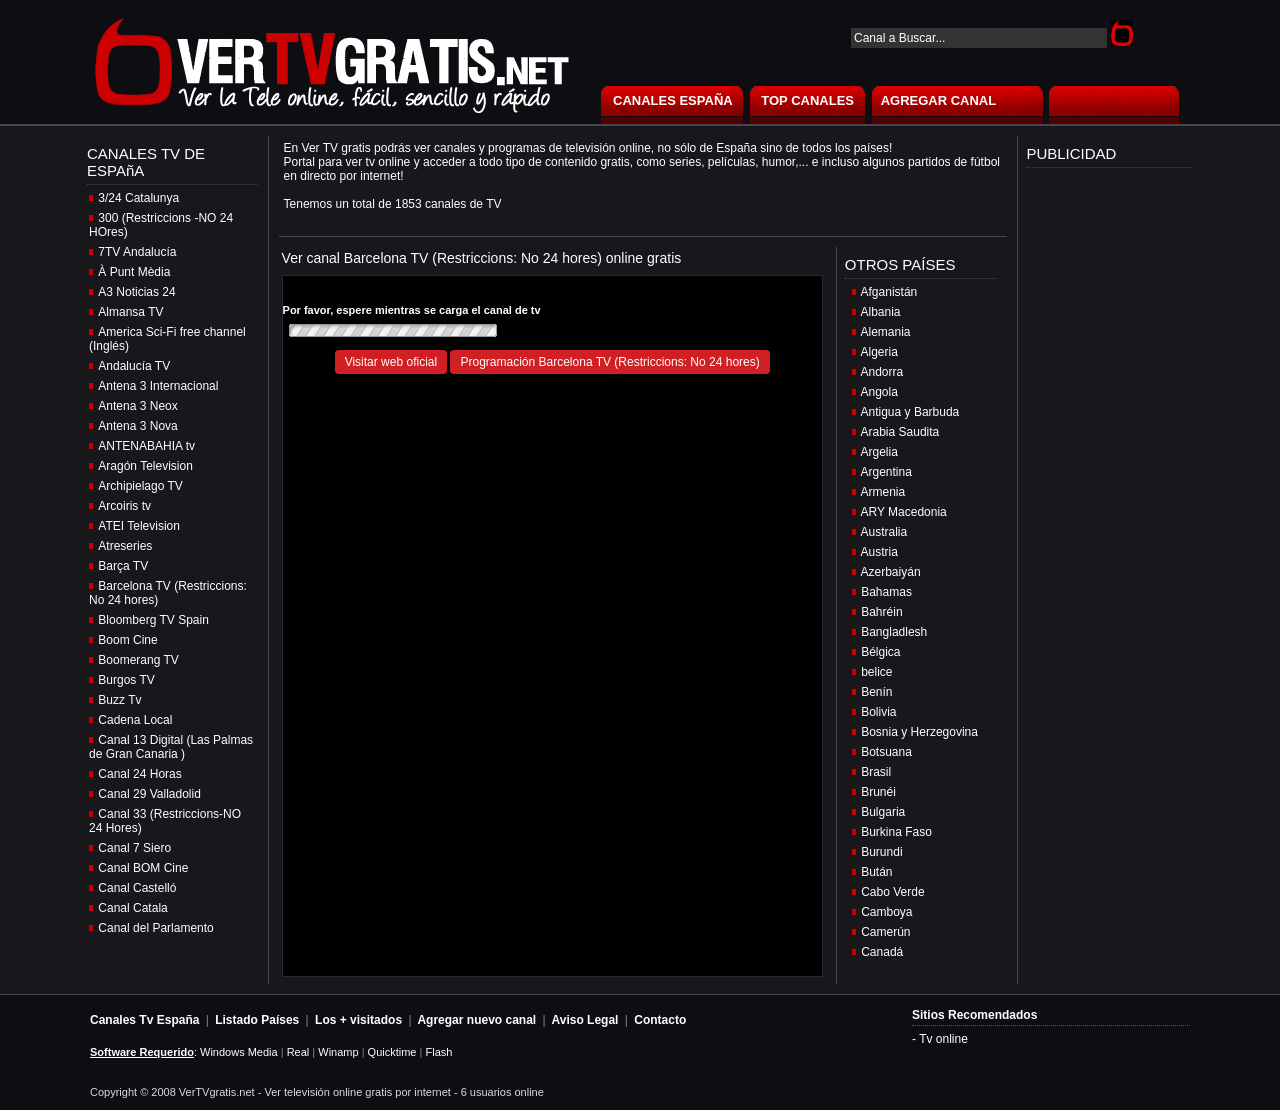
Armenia (883, 492)
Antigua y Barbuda (910, 412)
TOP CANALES (807, 100)
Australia (884, 532)
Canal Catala (132, 908)
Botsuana (886, 752)
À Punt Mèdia (134, 272)
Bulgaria (883, 812)
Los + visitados (358, 1020)
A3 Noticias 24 (136, 292)
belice (876, 672)
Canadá (882, 952)
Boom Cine (127, 640)
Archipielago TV (140, 486)
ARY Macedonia (904, 512)
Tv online (943, 1039)
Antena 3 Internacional (158, 386)
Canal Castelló (137, 888)
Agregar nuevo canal (476, 1020)
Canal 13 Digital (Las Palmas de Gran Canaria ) (171, 747)
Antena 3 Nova (137, 426)
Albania (881, 312)
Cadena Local (135, 720)
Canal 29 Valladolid (149, 794)
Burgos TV (126, 680)
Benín (876, 692)
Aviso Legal (585, 1020)
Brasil (876, 772)
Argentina (886, 472)
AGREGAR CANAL (939, 100)
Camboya (886, 912)
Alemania (886, 332)
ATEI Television (139, 526)
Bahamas (886, 592)
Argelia (879, 452)
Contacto (660, 1020)
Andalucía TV (134, 366)
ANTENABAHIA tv (146, 446)
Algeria (879, 352)
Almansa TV (130, 312)
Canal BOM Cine (143, 868)
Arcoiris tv (124, 506)
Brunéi (878, 792)
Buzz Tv (119, 700)
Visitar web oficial (391, 362)
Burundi (881, 852)
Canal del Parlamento (155, 928)
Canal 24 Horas (139, 774)
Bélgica (880, 652)
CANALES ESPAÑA (673, 100)
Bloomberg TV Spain (153, 620)
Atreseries (125, 546)
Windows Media (239, 1052)
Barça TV (123, 566)
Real (298, 1052)
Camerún (885, 932)
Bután (876, 872)
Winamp (338, 1052)
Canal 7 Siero (134, 848)
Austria (879, 552)
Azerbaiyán (891, 572)
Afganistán (889, 292)
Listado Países (257, 1020)
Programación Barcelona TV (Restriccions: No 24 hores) (609, 362)
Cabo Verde (892, 892)
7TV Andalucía (137, 252)
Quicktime (392, 1052)
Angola (879, 392)
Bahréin (881, 612)
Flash (438, 1052)
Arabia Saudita (900, 432)
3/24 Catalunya (138, 198)
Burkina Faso (896, 832)
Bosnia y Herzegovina (919, 732)
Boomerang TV (138, 660)
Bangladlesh (894, 632)
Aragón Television (145, 466)
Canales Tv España (144, 1020)
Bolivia (878, 712)
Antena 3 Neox (137, 406)
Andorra (882, 372)
